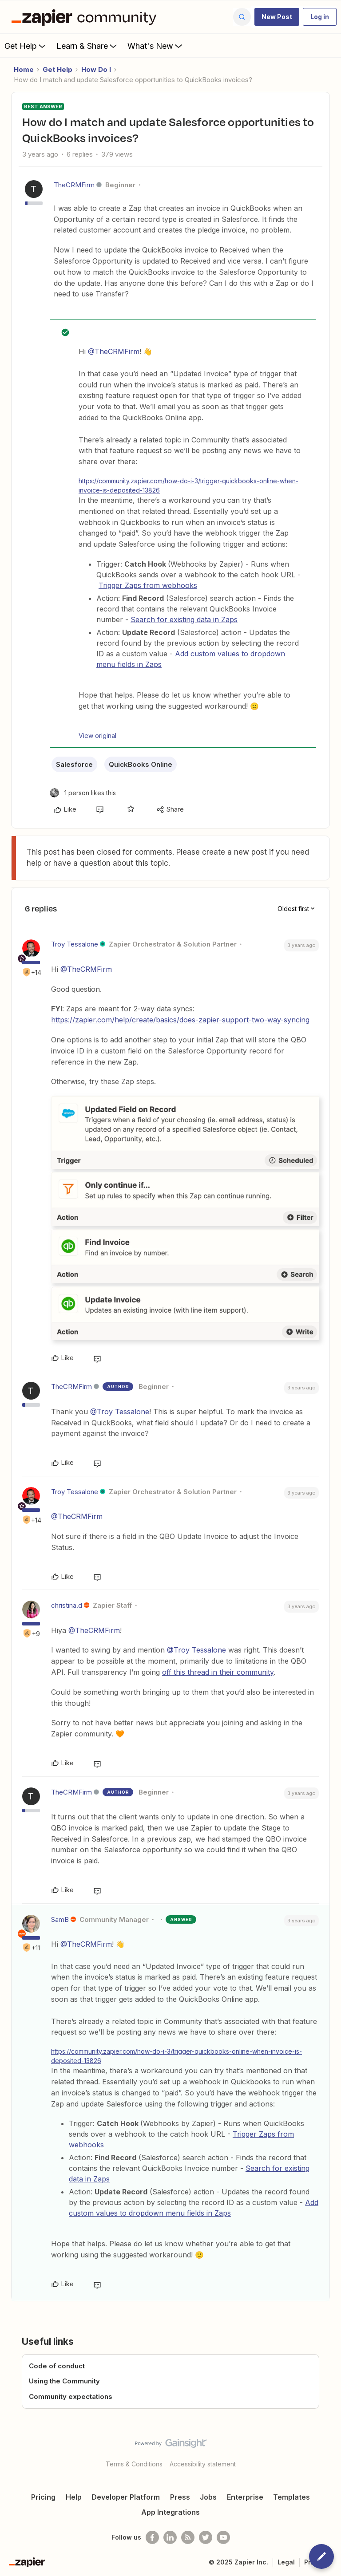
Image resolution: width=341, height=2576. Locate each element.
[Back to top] (330, 2451)
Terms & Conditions (134, 2464)
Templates (291, 2497)
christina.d (66, 1605)
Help (74, 2497)
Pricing (43, 2497)
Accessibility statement (203, 2464)
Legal (286, 2562)
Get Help (26, 45)
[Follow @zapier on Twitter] (205, 2537)
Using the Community (64, 2381)
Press (180, 2497)
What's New (155, 45)
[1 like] (83, 792)
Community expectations (70, 2396)
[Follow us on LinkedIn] (170, 2537)
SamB (60, 1919)
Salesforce (74, 764)
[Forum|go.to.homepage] (86, 17)
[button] (276, 17)
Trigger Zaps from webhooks (148, 585)
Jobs (208, 2497)
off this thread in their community (218, 1672)
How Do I (96, 69)
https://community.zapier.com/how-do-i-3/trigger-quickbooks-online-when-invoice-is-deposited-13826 (188, 485)
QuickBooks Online (140, 764)
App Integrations (170, 2512)
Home (24, 69)
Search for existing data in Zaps (184, 619)
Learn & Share (87, 45)
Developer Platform (125, 2497)
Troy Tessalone (74, 944)
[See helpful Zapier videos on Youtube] (223, 2537)
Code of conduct (57, 2366)
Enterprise (245, 2497)
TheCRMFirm (74, 185)
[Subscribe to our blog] (187, 2537)
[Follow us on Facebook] (152, 2537)
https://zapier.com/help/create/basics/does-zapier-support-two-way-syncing (180, 1019)
